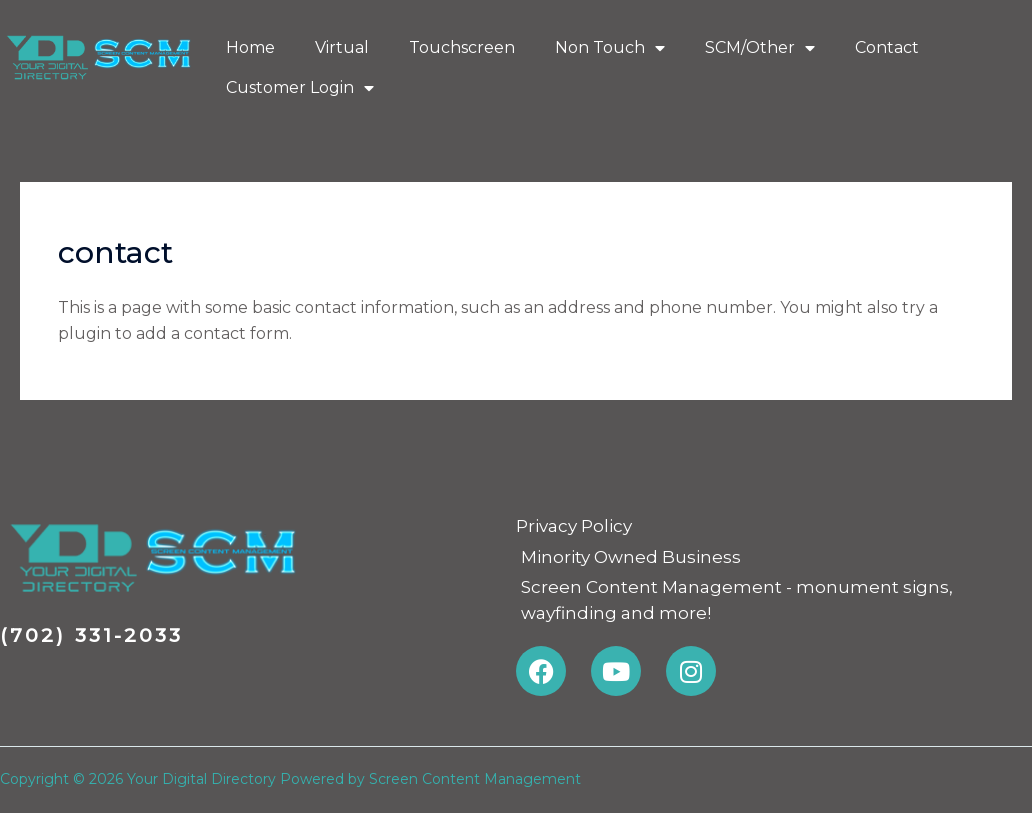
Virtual (342, 47)
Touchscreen (462, 47)
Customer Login (300, 88)
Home (250, 47)
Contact (887, 47)
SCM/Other (760, 48)
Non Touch (610, 48)
